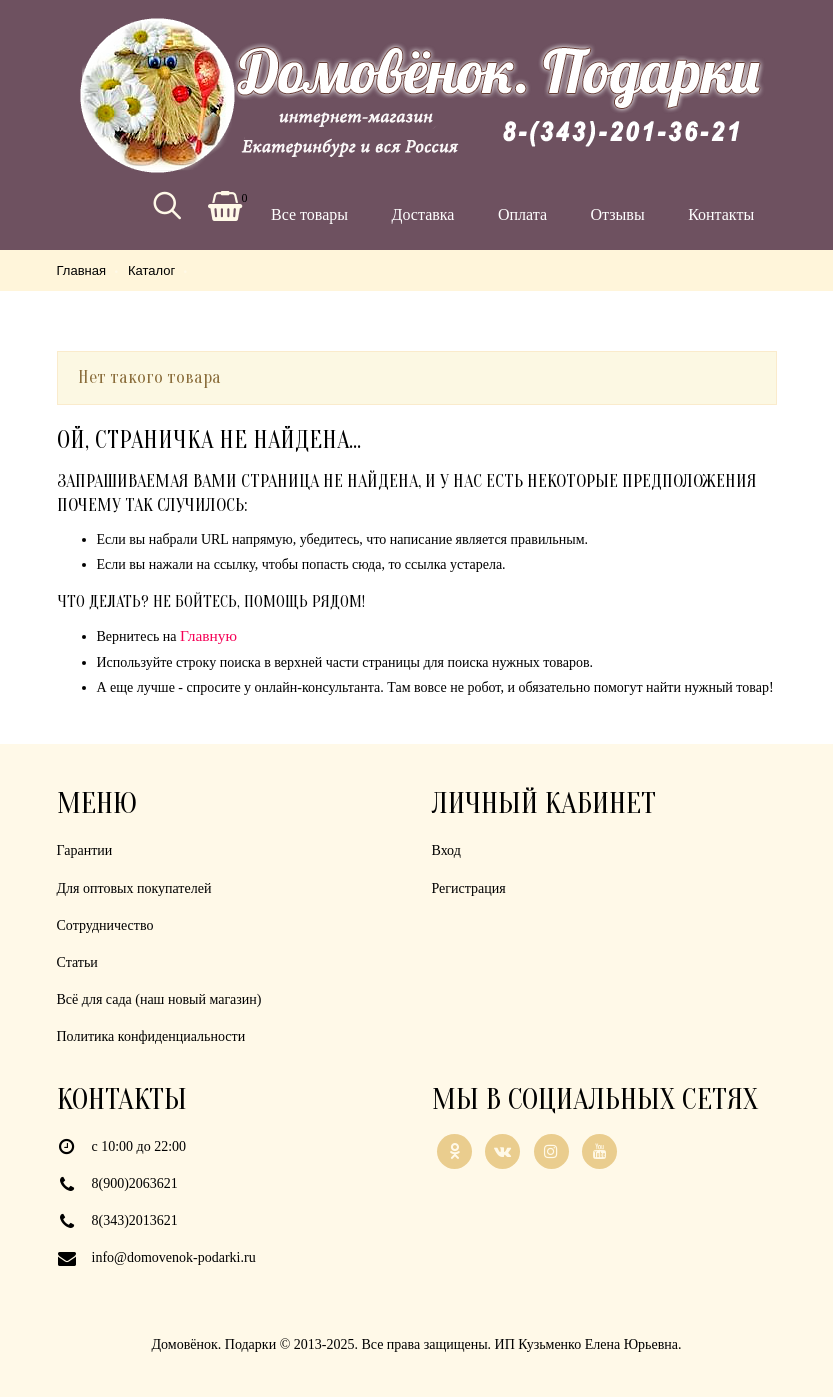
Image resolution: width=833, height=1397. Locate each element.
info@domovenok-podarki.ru (174, 1257)
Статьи (77, 962)
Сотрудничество (105, 925)
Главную (208, 635)
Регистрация (469, 888)
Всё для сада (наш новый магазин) (159, 999)
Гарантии (85, 850)
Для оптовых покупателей (134, 888)
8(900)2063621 (135, 1183)
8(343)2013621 (135, 1220)
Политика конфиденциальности (151, 1036)
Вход (446, 850)
